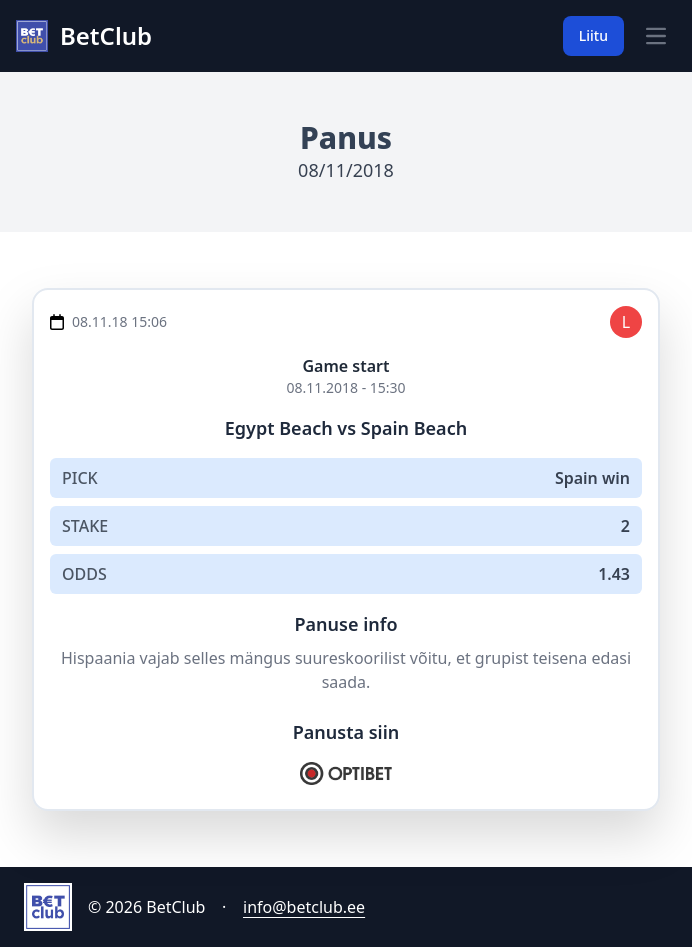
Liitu (593, 35)
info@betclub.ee (304, 907)
